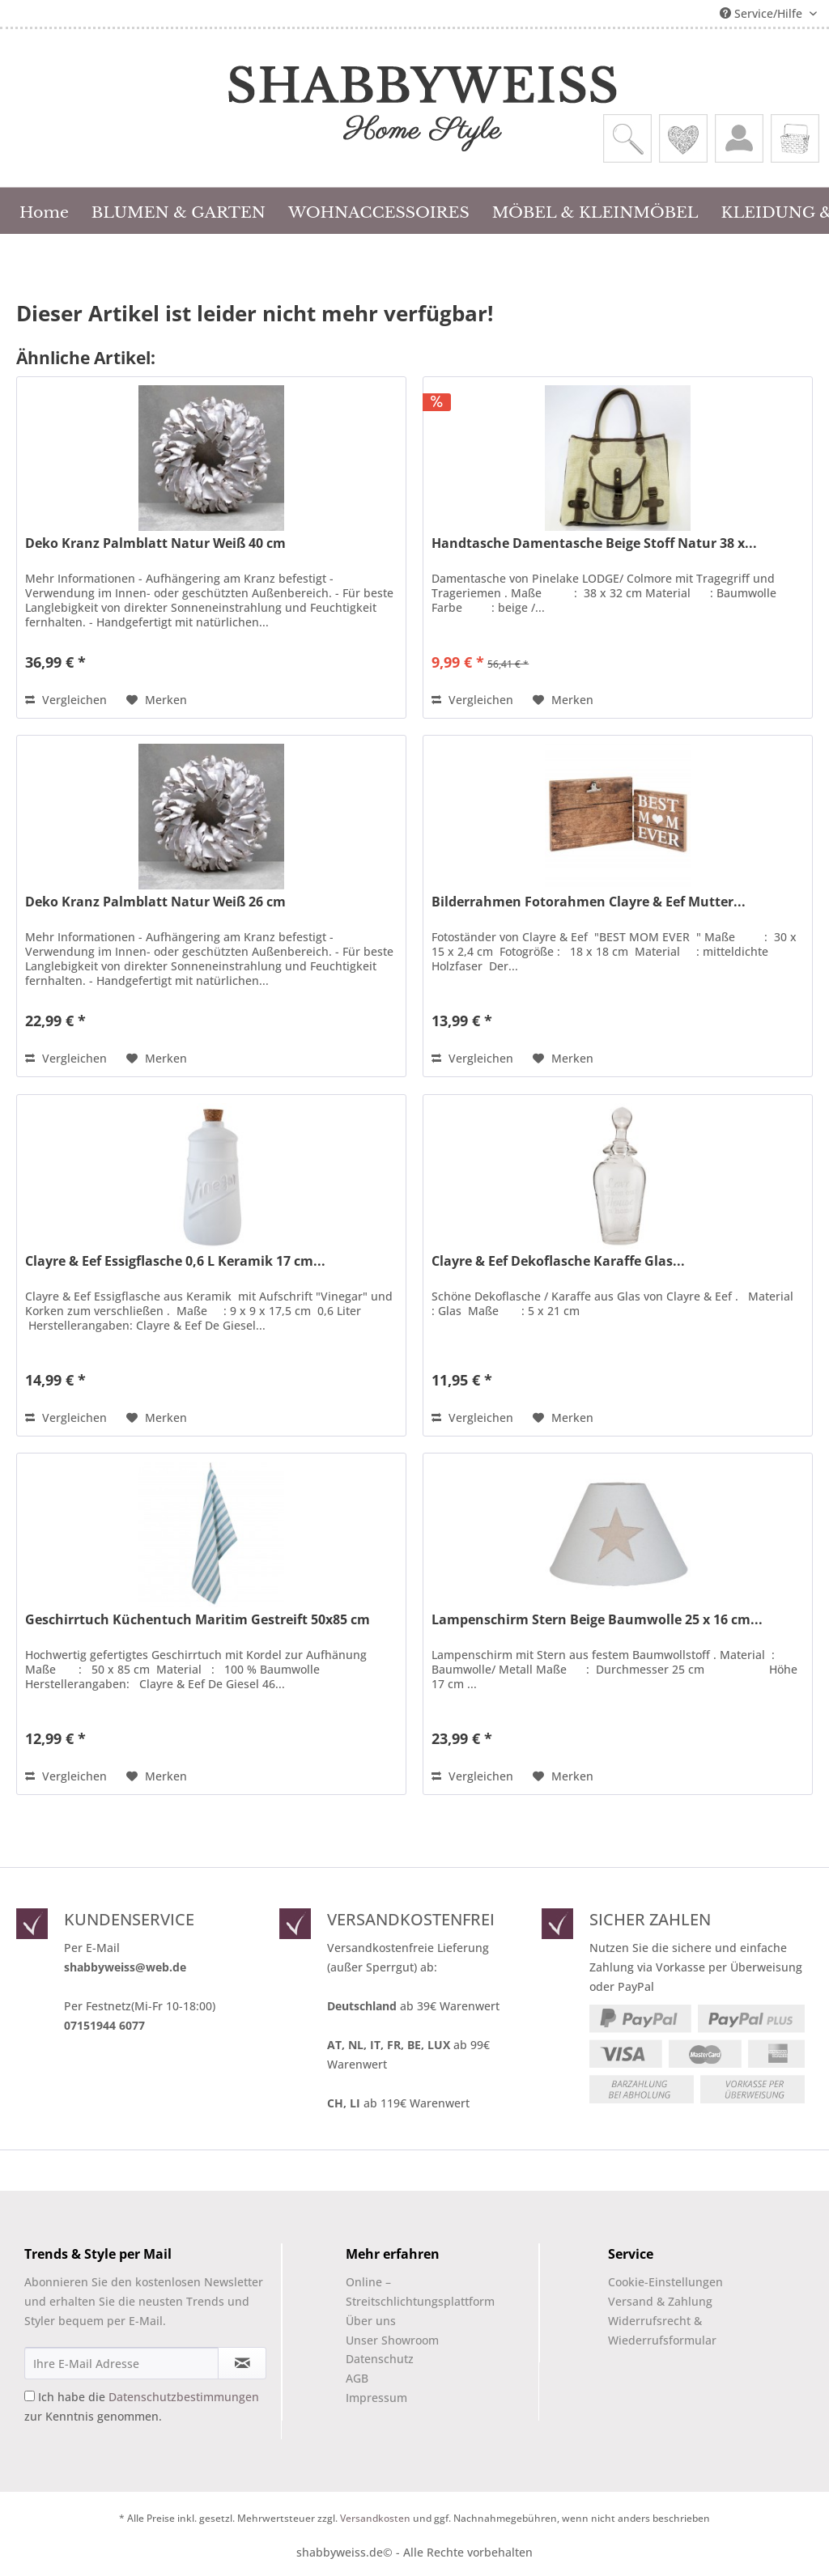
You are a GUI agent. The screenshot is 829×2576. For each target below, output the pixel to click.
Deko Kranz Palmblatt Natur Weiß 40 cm (155, 543)
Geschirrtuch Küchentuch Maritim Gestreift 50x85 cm (197, 1619)
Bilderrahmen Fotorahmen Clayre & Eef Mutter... (589, 901)
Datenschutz (380, 2358)
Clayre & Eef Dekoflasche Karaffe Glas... (558, 1261)
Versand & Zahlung (660, 2301)
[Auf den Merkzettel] (156, 700)
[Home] (44, 210)
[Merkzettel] (683, 138)
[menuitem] (627, 138)
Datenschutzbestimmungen (183, 2396)
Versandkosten (375, 2518)
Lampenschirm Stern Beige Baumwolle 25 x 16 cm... (597, 1619)
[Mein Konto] (739, 138)
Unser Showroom (392, 2340)
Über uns (371, 2320)
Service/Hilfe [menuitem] (763, 13)
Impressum (376, 2397)
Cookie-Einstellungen (665, 2282)
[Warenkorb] (795, 138)
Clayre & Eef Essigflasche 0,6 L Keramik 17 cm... (175, 1261)
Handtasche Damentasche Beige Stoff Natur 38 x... (594, 543)
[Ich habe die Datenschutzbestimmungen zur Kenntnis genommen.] (29, 2396)
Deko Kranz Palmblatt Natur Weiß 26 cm (155, 901)
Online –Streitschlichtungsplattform (406, 2291)
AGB (357, 2378)
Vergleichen (66, 699)
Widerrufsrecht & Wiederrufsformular (662, 2330)
